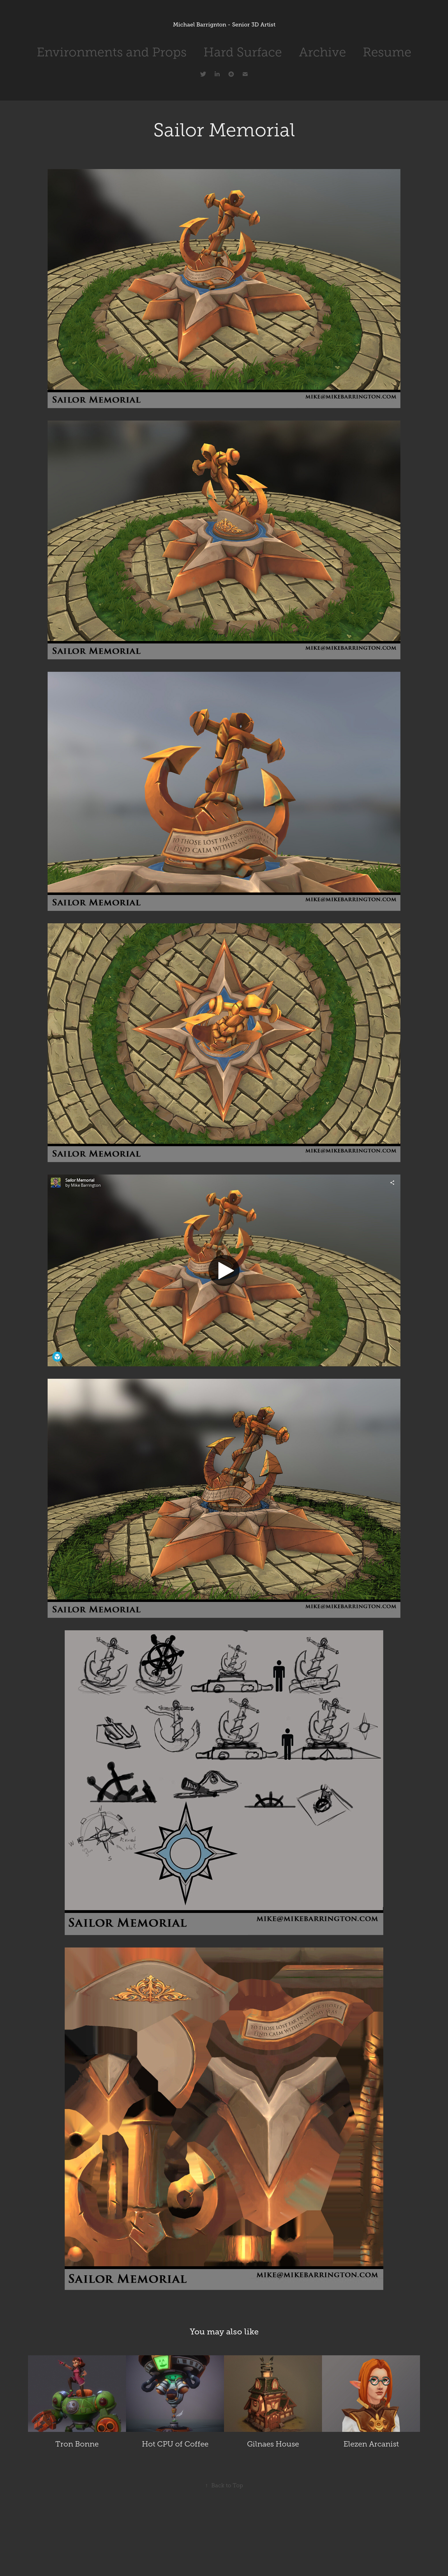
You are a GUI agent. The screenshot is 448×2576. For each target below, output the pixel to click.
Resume (387, 52)
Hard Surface (242, 52)
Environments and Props (112, 52)
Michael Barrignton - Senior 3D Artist (224, 24)
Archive (322, 52)
